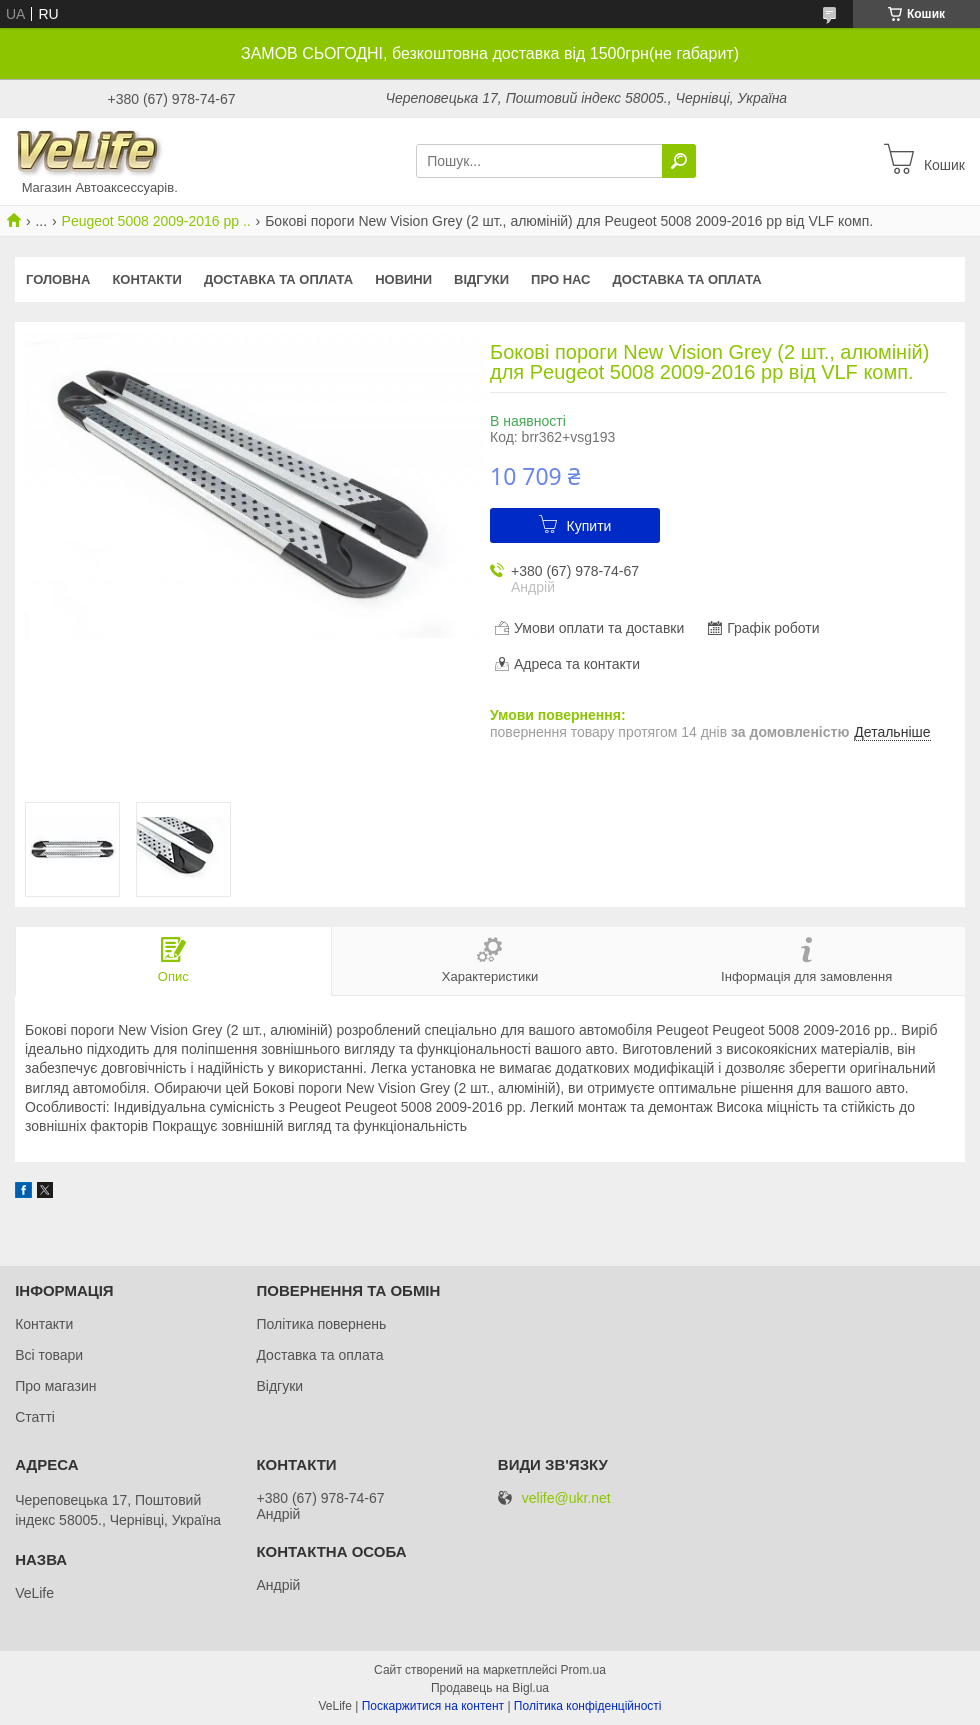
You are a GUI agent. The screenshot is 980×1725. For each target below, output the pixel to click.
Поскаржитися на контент (433, 1706)
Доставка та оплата (278, 279)
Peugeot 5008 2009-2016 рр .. (156, 221)
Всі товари (49, 1355)
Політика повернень (321, 1324)
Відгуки (481, 279)
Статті (35, 1417)
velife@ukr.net (566, 1498)
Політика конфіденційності (588, 1706)
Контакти (147, 279)
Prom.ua (583, 1670)
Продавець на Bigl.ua (490, 1688)
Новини (403, 279)
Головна (58, 279)
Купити (589, 526)
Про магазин (55, 1386)
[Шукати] (679, 161)
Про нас (560, 279)
